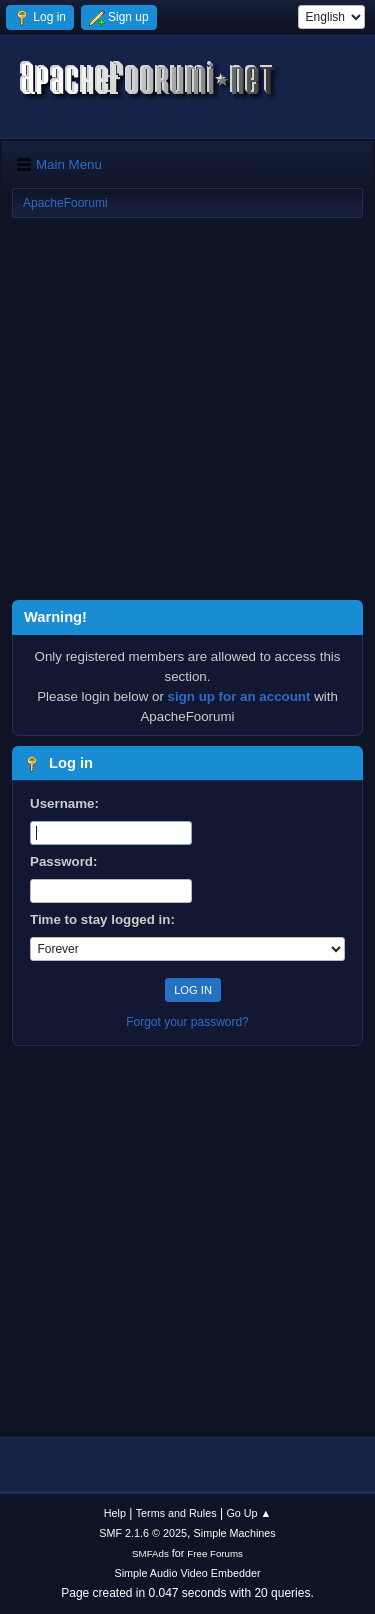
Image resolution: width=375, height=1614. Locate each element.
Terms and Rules (176, 1513)
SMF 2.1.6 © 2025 (143, 1533)
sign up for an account (239, 696)
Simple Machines (235, 1533)
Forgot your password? (187, 1022)
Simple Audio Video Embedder (187, 1573)
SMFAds (150, 1553)
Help (115, 1513)
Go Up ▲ (248, 1513)
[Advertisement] (187, 412)
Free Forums (215, 1553)
